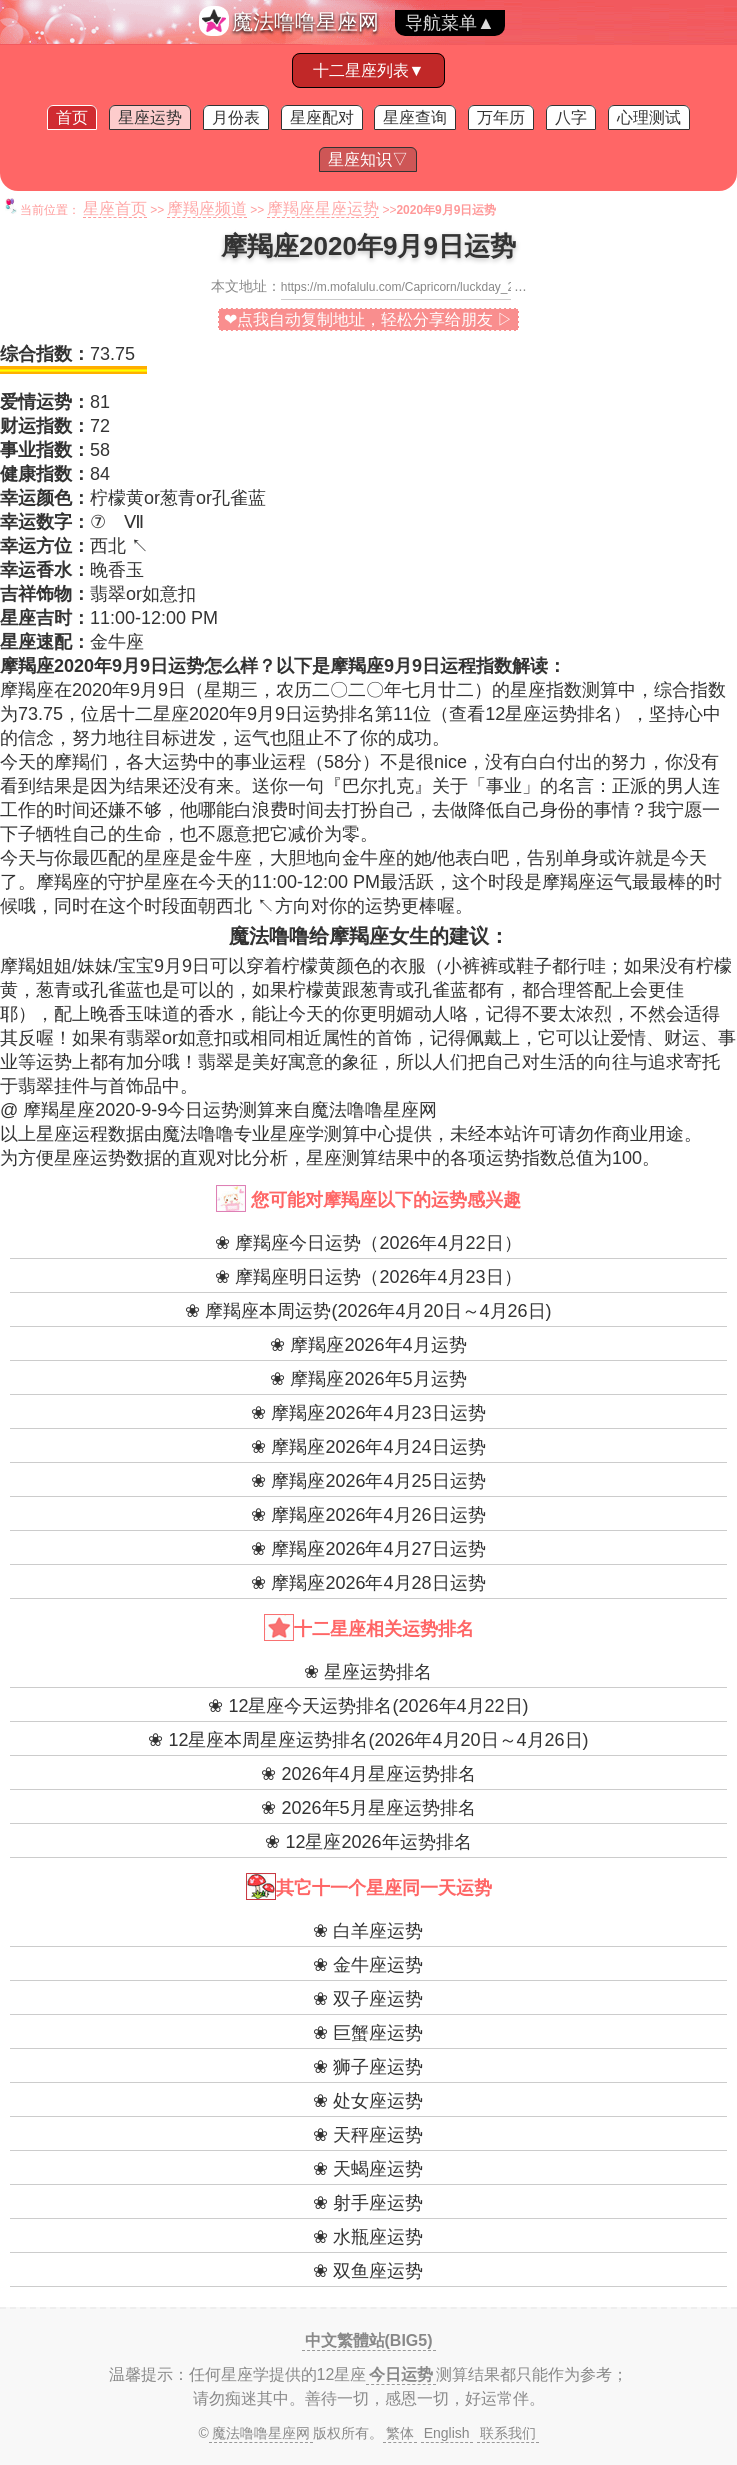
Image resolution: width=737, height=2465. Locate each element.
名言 (576, 786)
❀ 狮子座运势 (368, 2067)
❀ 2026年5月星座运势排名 (368, 1808)
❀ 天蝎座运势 (368, 2169)
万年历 (501, 117)
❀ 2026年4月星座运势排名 (368, 1774)
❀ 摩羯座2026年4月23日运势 (368, 1413)
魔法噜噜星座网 (305, 21)
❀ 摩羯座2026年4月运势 (368, 1345)
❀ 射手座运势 (368, 2203)
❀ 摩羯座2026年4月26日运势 (368, 1515)
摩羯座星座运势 (323, 208)
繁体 (400, 2433)
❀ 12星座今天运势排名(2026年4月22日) (368, 1706)
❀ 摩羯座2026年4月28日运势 (368, 1583)
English (447, 2433)
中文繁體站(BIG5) (369, 2340)
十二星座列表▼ (369, 70)
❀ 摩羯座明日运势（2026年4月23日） (368, 1277)
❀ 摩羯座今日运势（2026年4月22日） (368, 1243)
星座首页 (115, 208)
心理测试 (649, 117)
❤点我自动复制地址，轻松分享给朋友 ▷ (368, 319)
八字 (571, 117)
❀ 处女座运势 (368, 2101)
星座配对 (322, 117)
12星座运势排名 (549, 714)
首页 (72, 117)
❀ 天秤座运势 (368, 2135)
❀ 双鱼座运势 (368, 2271)
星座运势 (150, 117)
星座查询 (415, 117)
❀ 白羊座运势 (368, 1931)
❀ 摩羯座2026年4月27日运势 (368, 1549)
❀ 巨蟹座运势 (368, 2033)
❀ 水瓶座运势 (368, 2237)
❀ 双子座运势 (368, 1999)
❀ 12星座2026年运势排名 (368, 1842)
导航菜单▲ (450, 23)
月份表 (236, 117)
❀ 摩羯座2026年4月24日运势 (368, 1447)
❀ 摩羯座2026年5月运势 (368, 1379)
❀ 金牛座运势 (368, 1965)
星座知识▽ (368, 159)
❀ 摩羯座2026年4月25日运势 (368, 1481)
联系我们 (508, 2433)
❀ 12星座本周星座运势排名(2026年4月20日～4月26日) (368, 1740)
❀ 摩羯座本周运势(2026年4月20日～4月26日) (368, 1311)
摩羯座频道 (207, 208)
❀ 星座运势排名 (368, 1672)
